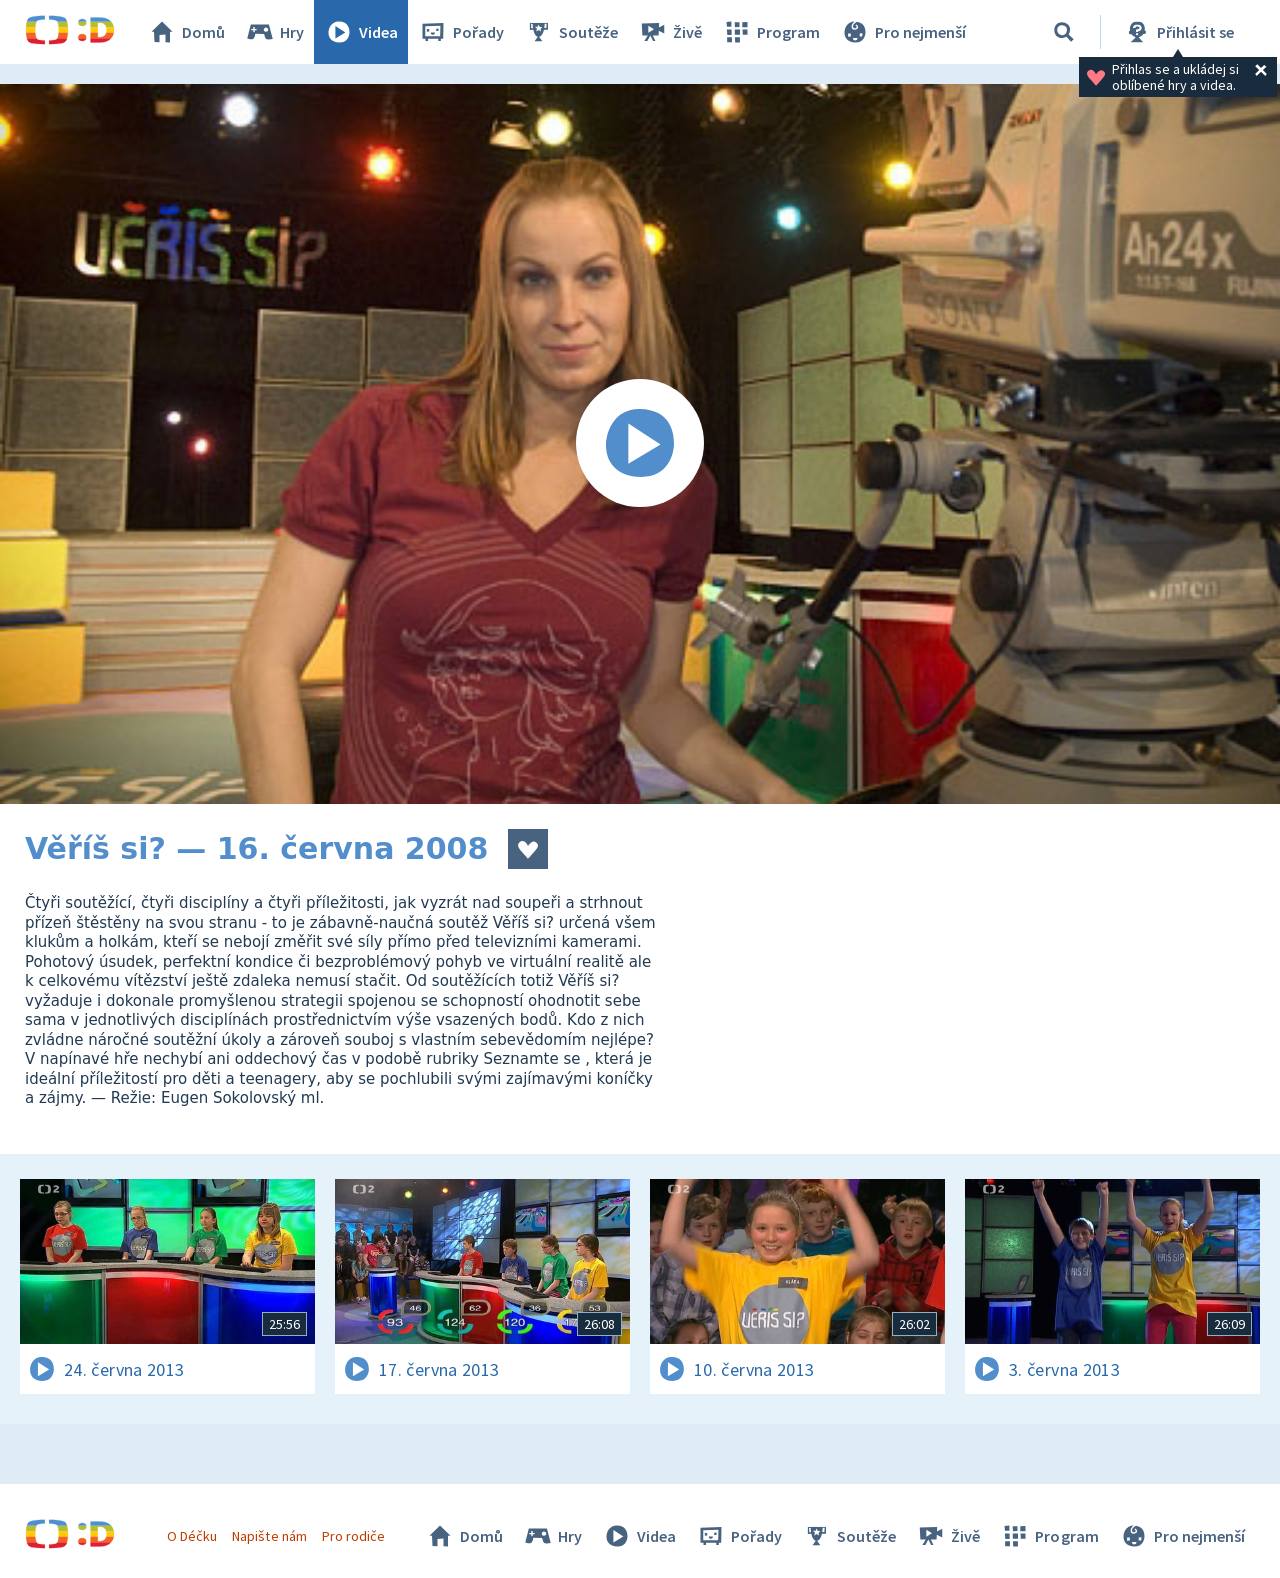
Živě (670, 32)
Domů (186, 32)
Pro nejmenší (903, 32)
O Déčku (192, 1536)
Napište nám (269, 1536)
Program (771, 32)
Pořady (461, 32)
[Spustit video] (640, 444)
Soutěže (571, 32)
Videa (361, 32)
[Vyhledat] (1064, 32)
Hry (274, 32)
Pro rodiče (353, 1536)
